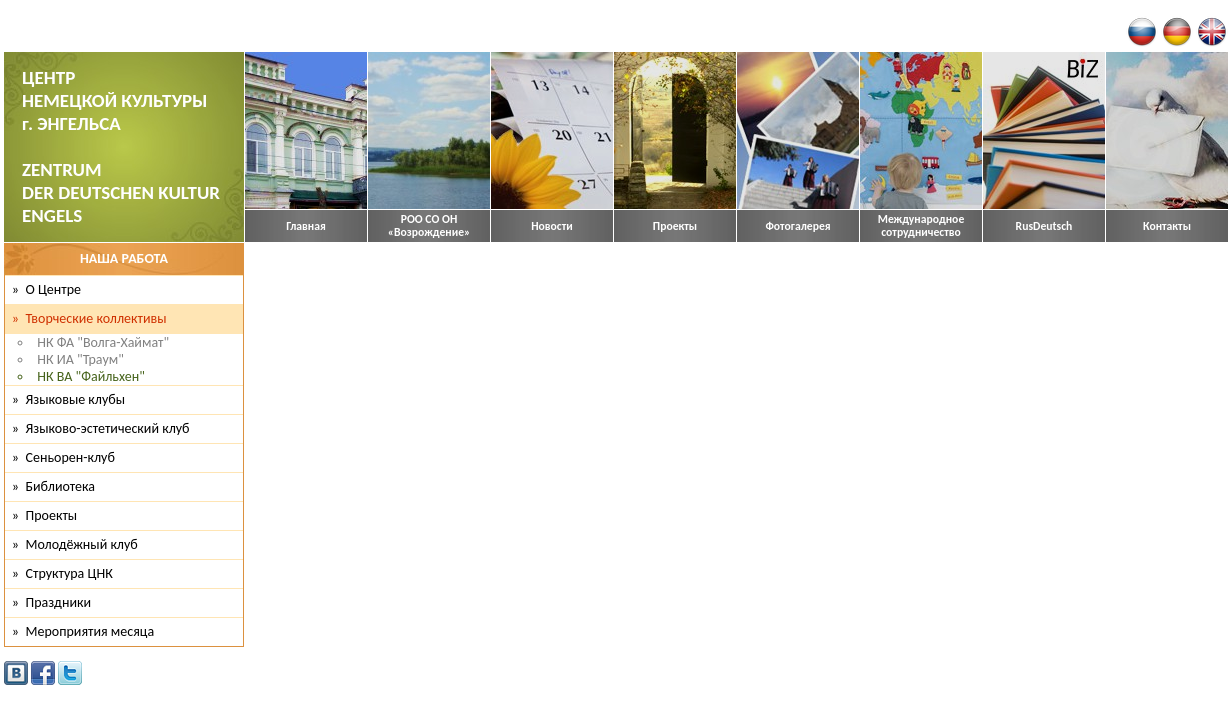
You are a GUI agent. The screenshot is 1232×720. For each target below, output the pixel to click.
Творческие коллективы (96, 318)
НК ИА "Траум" (80, 359)
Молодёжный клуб (82, 544)
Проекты (675, 226)
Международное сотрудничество (921, 226)
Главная (305, 226)
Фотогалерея (797, 226)
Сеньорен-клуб (70, 457)
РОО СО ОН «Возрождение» (429, 226)
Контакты (1167, 226)
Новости (552, 226)
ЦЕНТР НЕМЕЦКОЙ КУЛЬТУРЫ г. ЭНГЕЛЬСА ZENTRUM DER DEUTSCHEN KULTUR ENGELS (121, 146)
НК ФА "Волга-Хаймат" (103, 342)
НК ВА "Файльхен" (90, 376)
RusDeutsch (1044, 226)
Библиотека (61, 486)
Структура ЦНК (69, 573)
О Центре (53, 289)
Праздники (59, 602)
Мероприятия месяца (90, 631)
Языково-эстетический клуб (108, 428)
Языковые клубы (76, 399)
